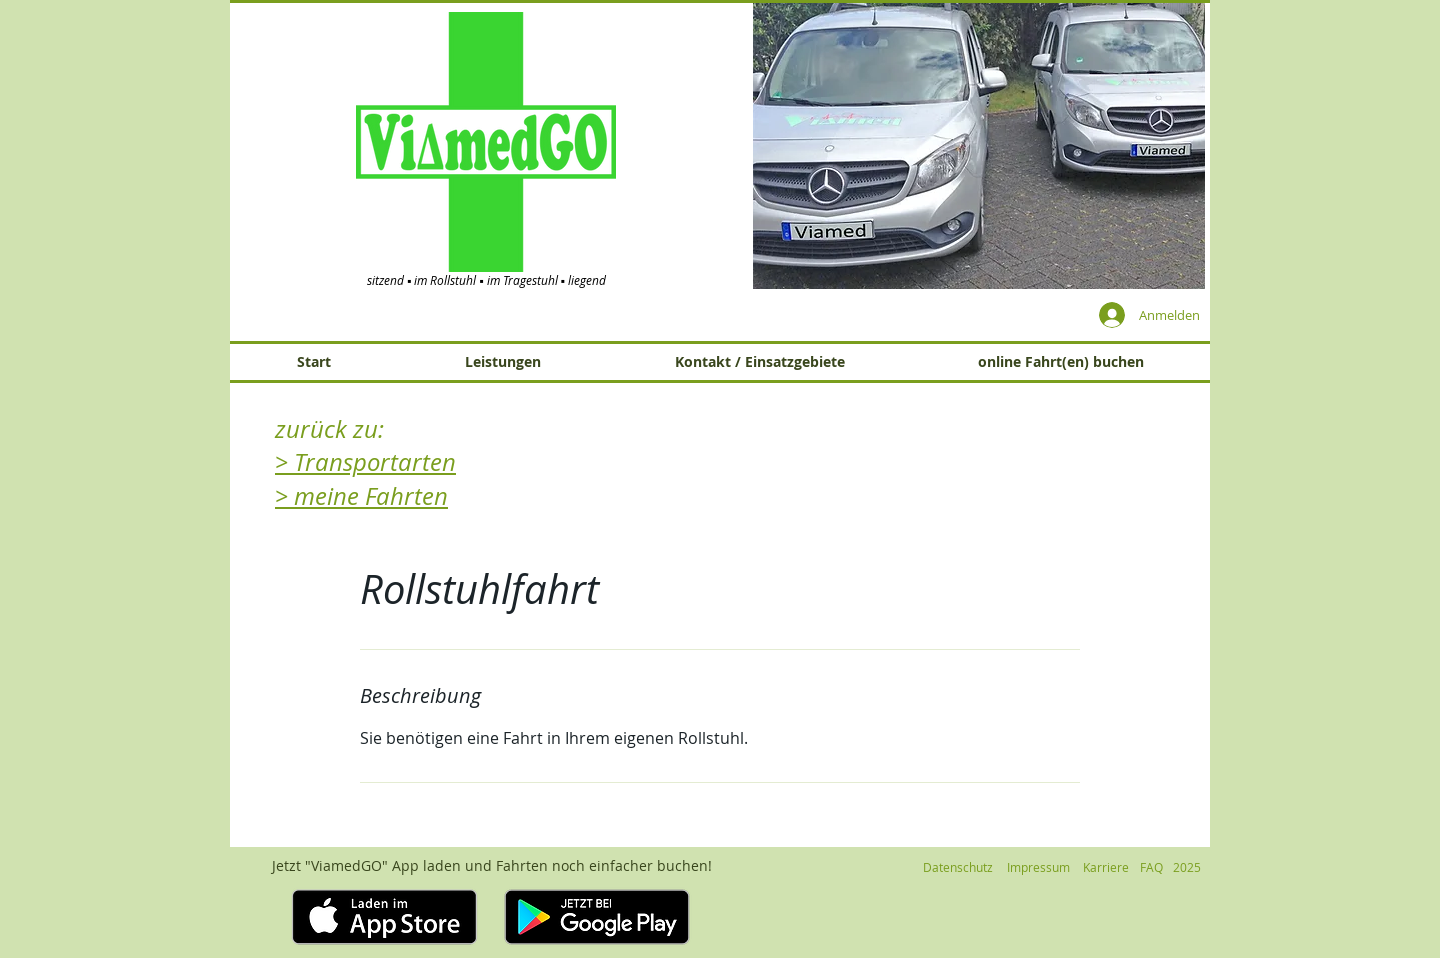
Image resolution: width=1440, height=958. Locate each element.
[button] (979, 145)
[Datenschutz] (958, 867)
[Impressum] (1038, 867)
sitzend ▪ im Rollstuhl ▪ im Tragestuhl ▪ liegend (486, 280)
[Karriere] (1105, 867)
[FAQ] (1151, 867)
